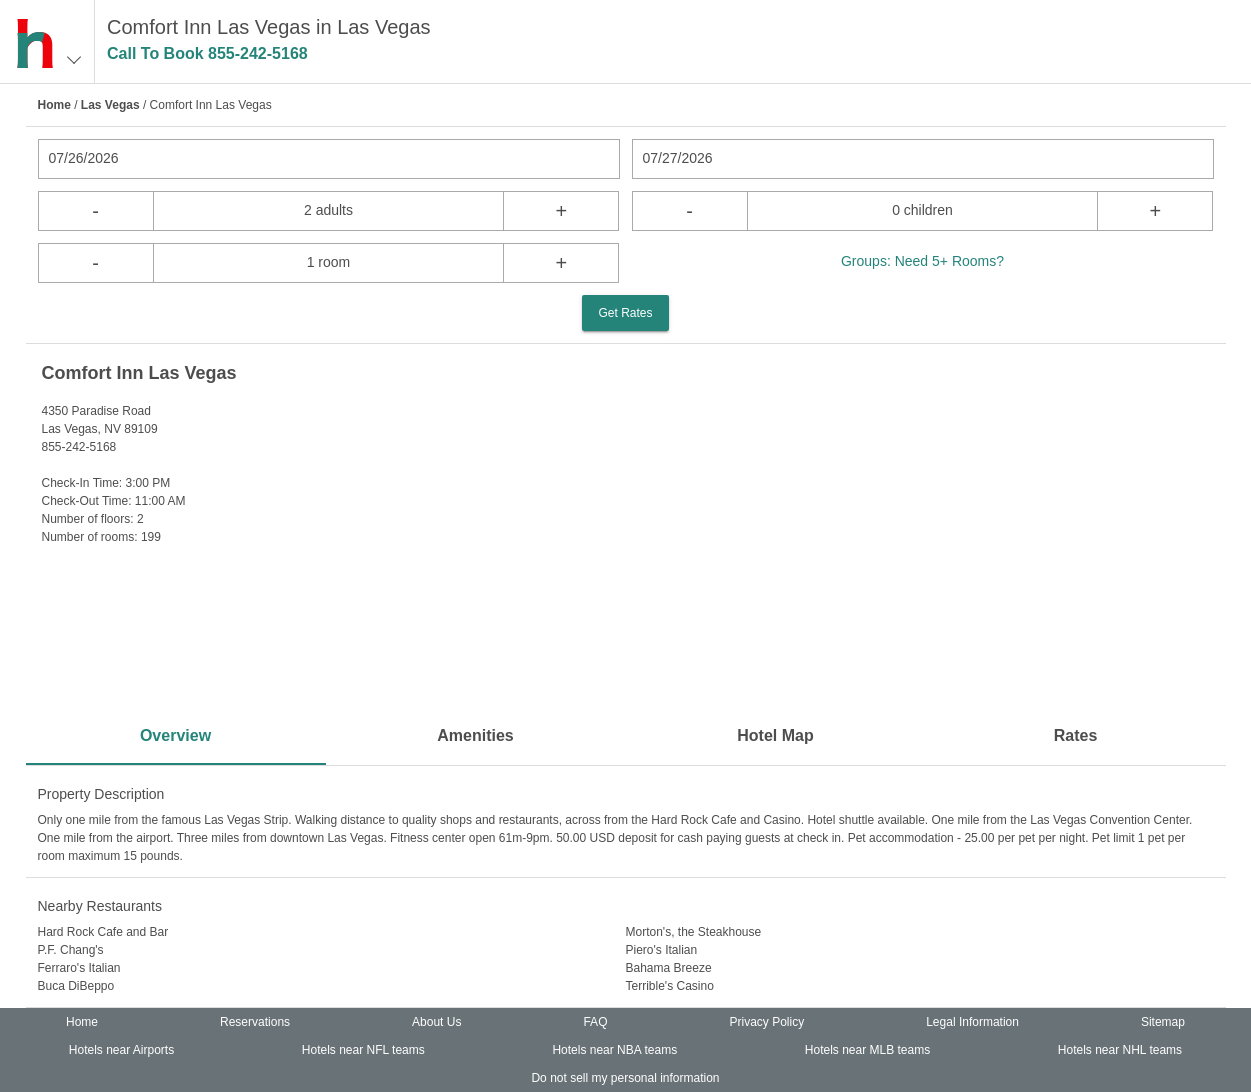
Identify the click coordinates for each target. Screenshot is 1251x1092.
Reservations (255, 1022)
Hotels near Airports (121, 1050)
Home (54, 105)
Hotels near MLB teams (867, 1050)
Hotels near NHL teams (1120, 1050)
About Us (436, 1022)
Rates (1076, 735)
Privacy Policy (766, 1022)
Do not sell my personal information (625, 1078)
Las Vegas (110, 105)
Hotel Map (775, 735)
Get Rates (625, 313)
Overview (175, 735)
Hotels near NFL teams (363, 1050)
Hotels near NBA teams (614, 1050)
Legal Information (972, 1022)
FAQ (595, 1022)
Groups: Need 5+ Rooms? (922, 261)
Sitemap (1163, 1022)
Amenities (475, 735)
